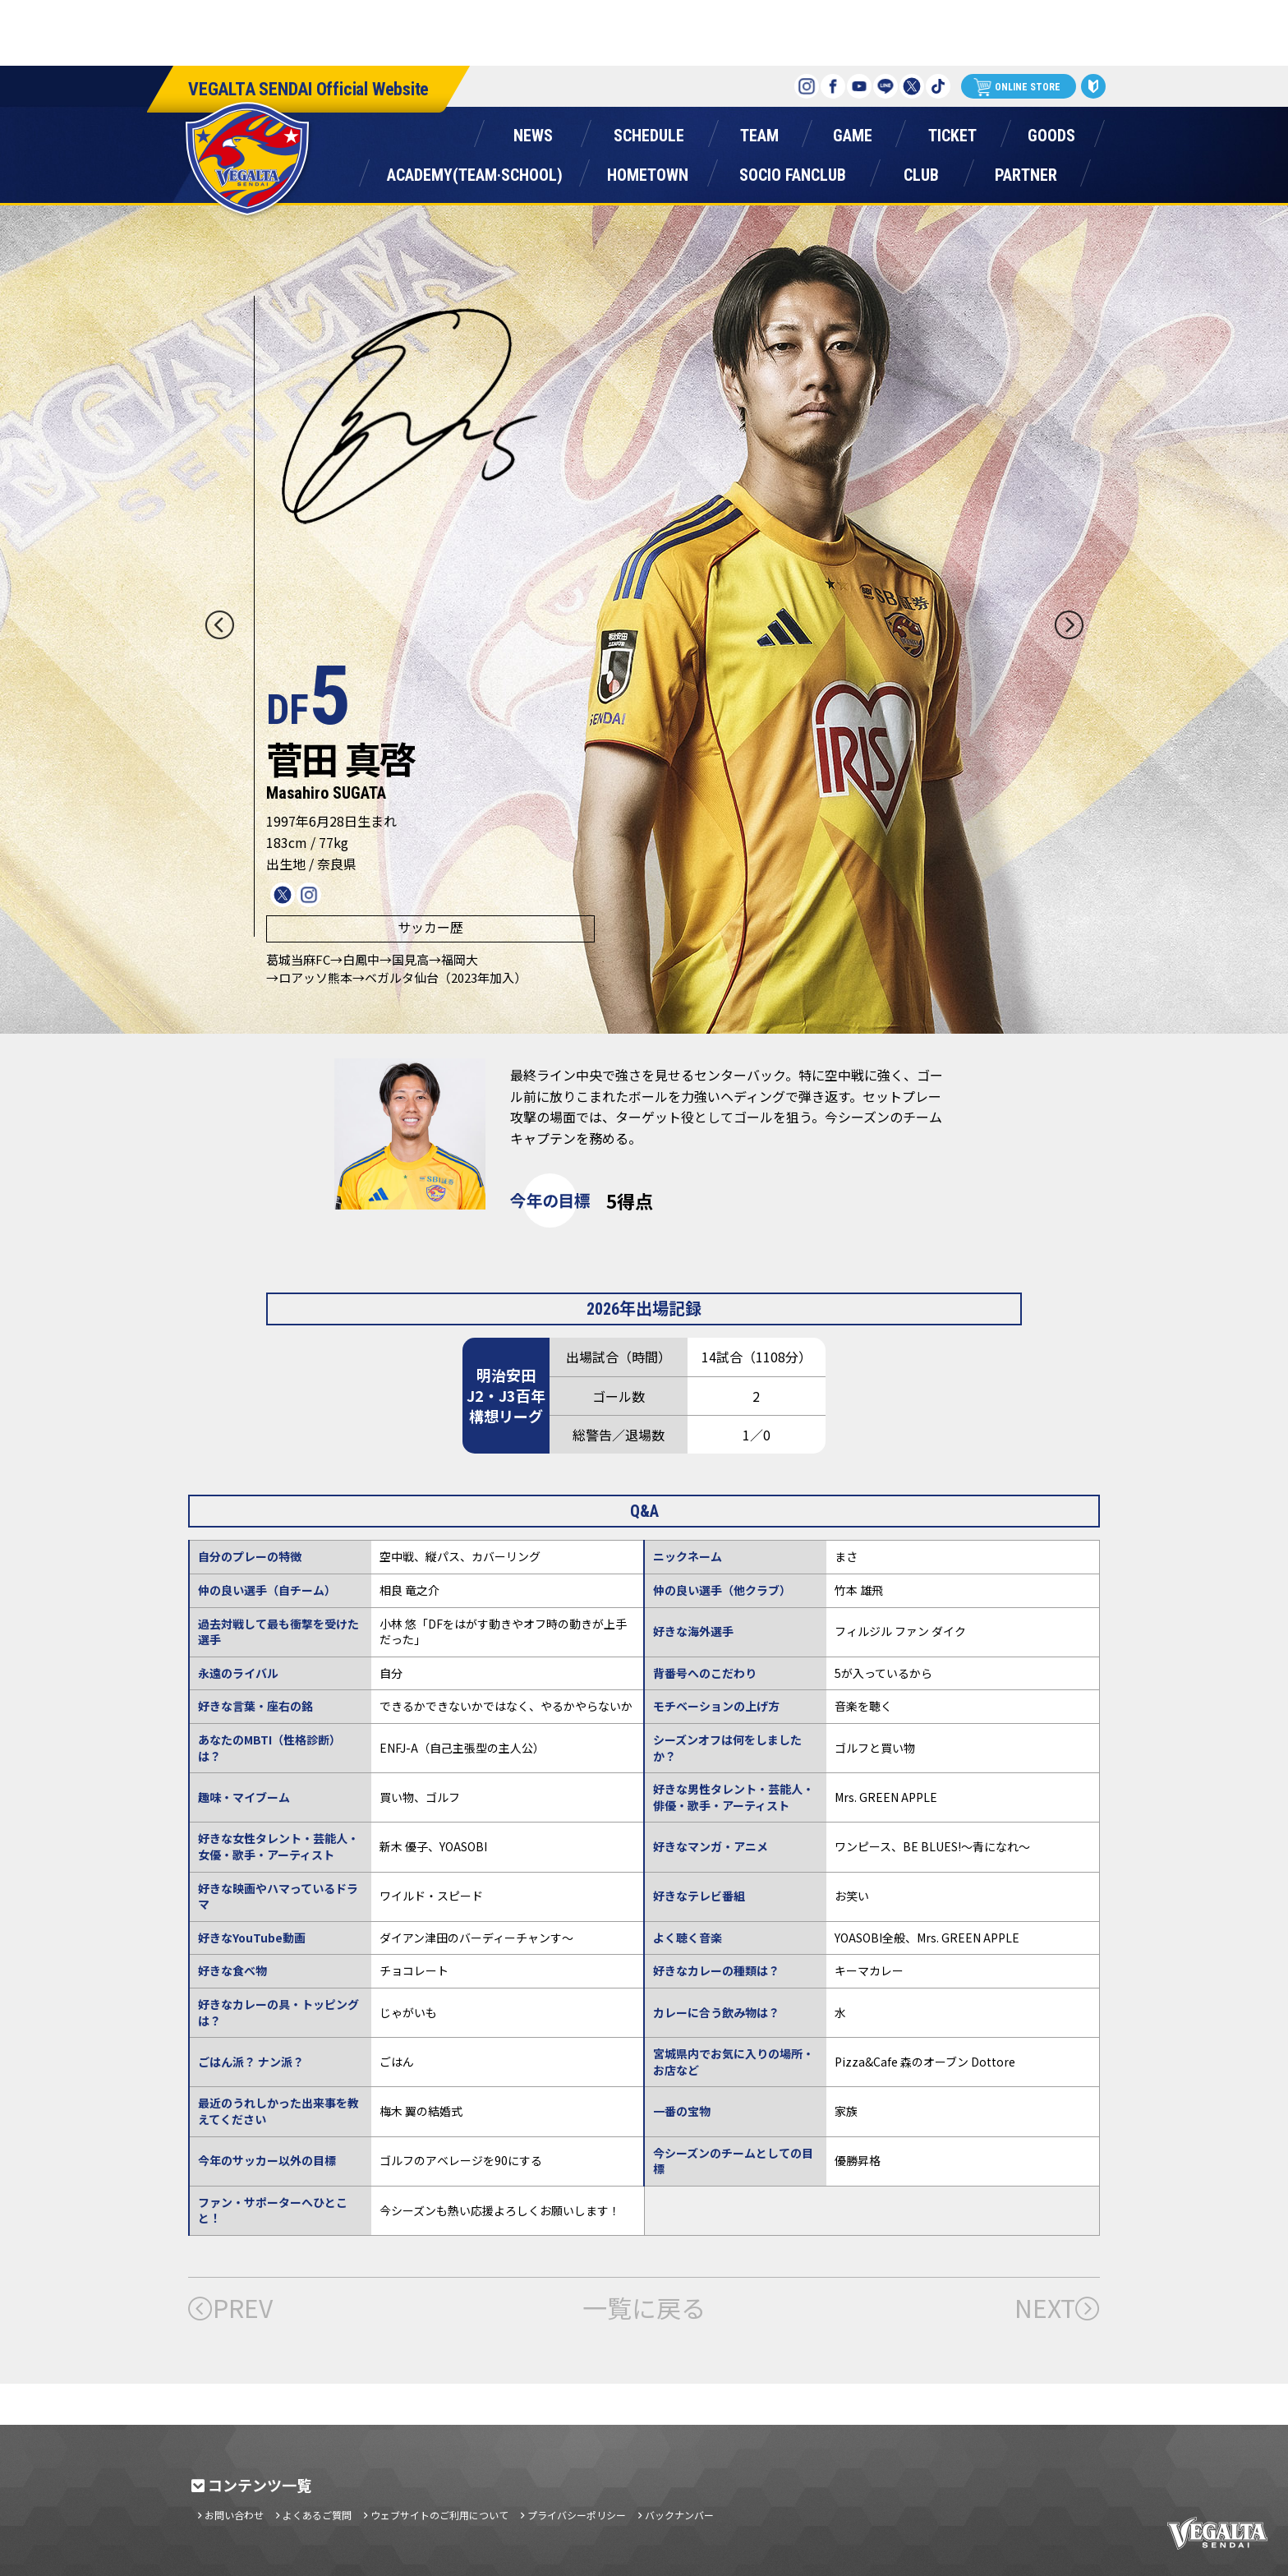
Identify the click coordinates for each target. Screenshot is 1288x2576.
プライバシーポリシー (576, 2515)
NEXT (1057, 2307)
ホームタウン (647, 171)
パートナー (1026, 171)
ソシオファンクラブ (792, 171)
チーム (759, 132)
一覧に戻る (644, 2307)
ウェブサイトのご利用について (439, 2515)
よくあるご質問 (317, 2515)
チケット (952, 132)
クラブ (921, 171)
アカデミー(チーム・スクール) (474, 171)
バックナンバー (679, 2515)
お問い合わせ (234, 2515)
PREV (230, 2307)
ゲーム (852, 132)
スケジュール (648, 132)
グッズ (1051, 132)
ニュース (532, 132)
